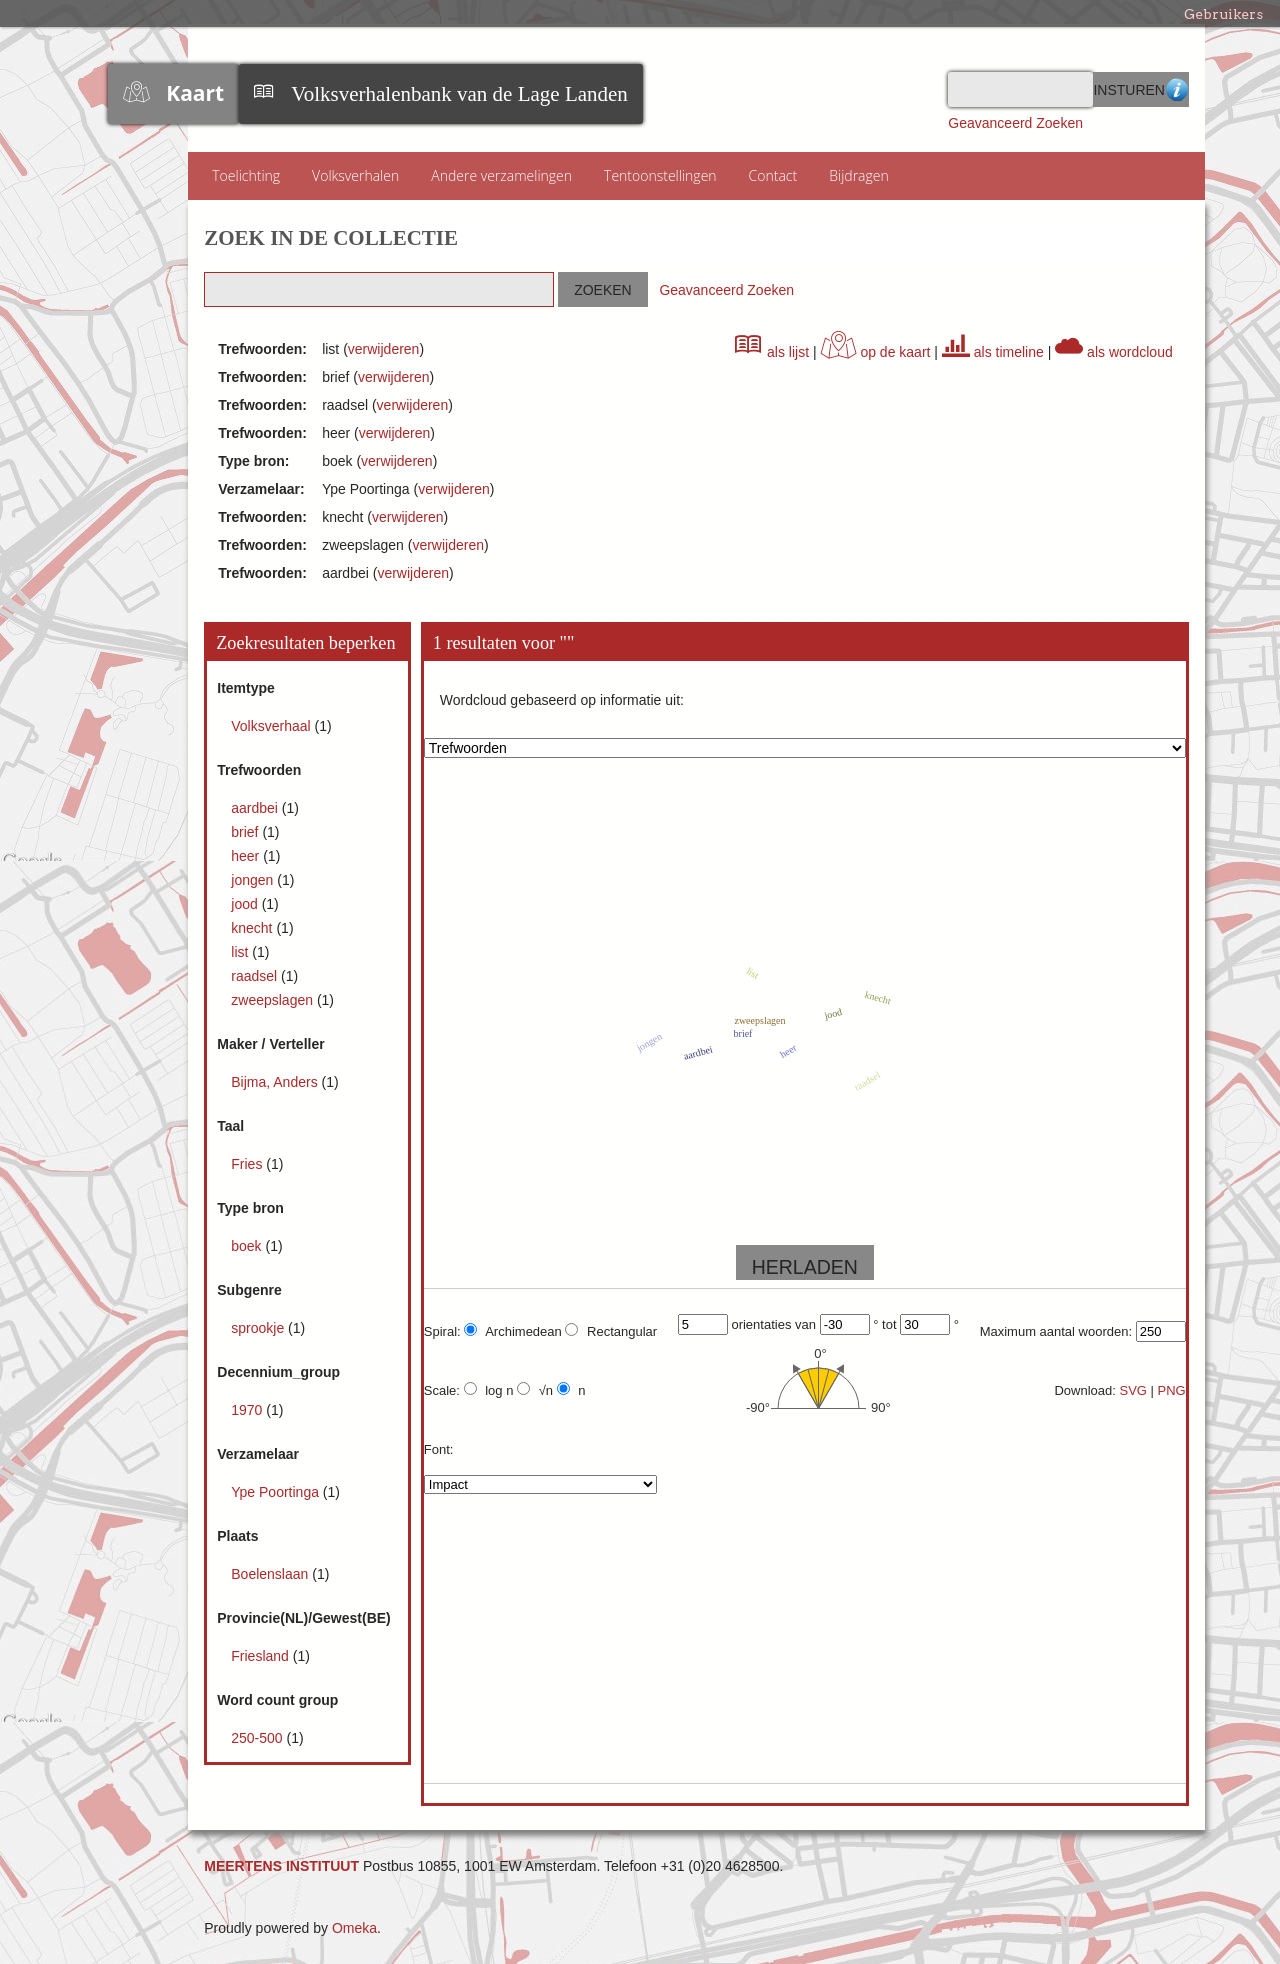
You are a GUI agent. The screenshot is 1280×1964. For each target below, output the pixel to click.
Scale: (442, 1390)
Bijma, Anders (276, 1082)
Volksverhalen (355, 175)
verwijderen (384, 349)
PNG (1172, 1390)
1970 (248, 1410)
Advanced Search (1177, 89)
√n (535, 1390)
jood (246, 904)
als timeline (993, 352)
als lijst (772, 352)
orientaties (761, 1324)
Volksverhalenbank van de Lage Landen (459, 94)
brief (246, 832)
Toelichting (246, 175)
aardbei (256, 808)
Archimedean (513, 1331)
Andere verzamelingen (501, 175)
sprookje (259, 1328)
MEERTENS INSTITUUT (281, 1866)
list (241, 952)
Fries (248, 1164)
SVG (1132, 1390)
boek (248, 1246)
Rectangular (611, 1331)
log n (489, 1390)
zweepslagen (274, 1000)
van (805, 1324)
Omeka (354, 1928)
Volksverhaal (272, 726)
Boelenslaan (271, 1574)
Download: (1084, 1390)
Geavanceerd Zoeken (1015, 123)
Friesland (261, 1656)
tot (889, 1324)
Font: (439, 1449)
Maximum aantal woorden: (1056, 1331)
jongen (254, 880)
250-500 (258, 1738)
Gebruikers (1223, 14)
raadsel (256, 976)
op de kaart (876, 352)
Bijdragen (859, 175)
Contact (773, 175)
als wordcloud (1114, 352)
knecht (253, 928)
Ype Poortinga (277, 1492)
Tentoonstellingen (660, 175)
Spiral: (442, 1331)
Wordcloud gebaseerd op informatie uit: (562, 700)
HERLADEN (805, 1267)
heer (247, 856)
